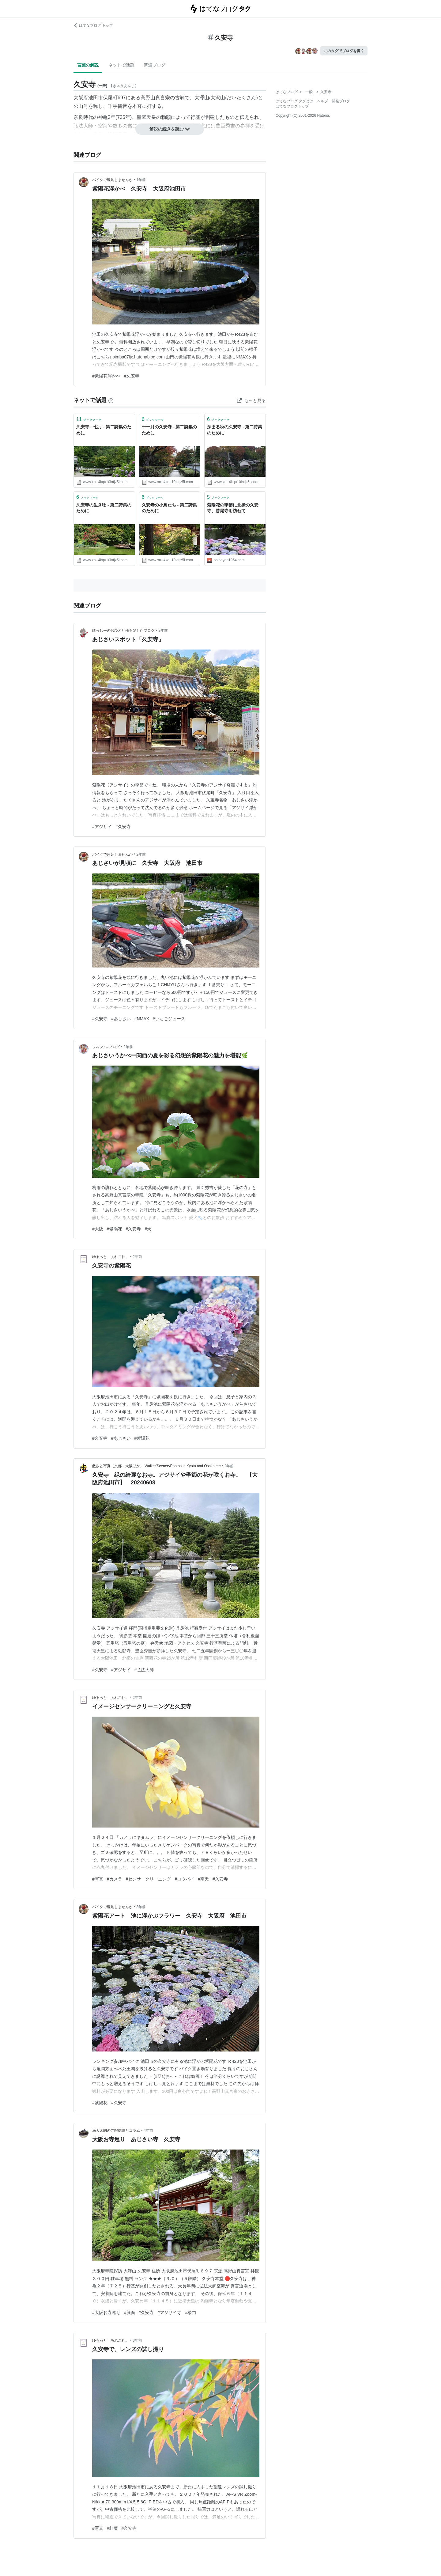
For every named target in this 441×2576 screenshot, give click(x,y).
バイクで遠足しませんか (112, 180)
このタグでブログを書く (344, 51)
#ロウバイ (184, 1879)
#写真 (97, 1879)
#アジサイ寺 (169, 2312)
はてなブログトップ (292, 106)
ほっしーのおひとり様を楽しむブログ (123, 630)
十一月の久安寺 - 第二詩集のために (169, 429)
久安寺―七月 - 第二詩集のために (103, 429)
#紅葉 (112, 2528)
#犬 (148, 1228)
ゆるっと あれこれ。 (110, 1257)
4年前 (148, 2130)
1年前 (141, 180)
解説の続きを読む (169, 129)
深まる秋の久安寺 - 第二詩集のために (234, 429)
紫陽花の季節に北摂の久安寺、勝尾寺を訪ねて (232, 507)
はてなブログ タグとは (294, 101)
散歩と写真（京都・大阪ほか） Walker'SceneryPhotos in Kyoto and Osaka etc (156, 1466)
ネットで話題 (121, 65)
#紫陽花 (114, 1228)
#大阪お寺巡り (106, 2312)
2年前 (163, 630)
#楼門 (190, 2312)
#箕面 (129, 2312)
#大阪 (97, 1228)
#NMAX (141, 1018)
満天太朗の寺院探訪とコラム (116, 2130)
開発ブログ (341, 101)
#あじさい (121, 1018)
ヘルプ (322, 101)
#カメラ (114, 1879)
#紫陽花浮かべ (106, 375)
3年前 (141, 1907)
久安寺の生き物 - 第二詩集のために (103, 507)
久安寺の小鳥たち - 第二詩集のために (169, 507)
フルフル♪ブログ (106, 1047)
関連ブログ (154, 65)
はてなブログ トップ (93, 25)
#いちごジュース (169, 1018)
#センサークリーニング (148, 1879)
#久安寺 (131, 375)
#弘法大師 (144, 1669)
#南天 (203, 1879)
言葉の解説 (88, 65)
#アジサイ (102, 826)
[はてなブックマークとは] (110, 400)
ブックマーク (88, 419)
